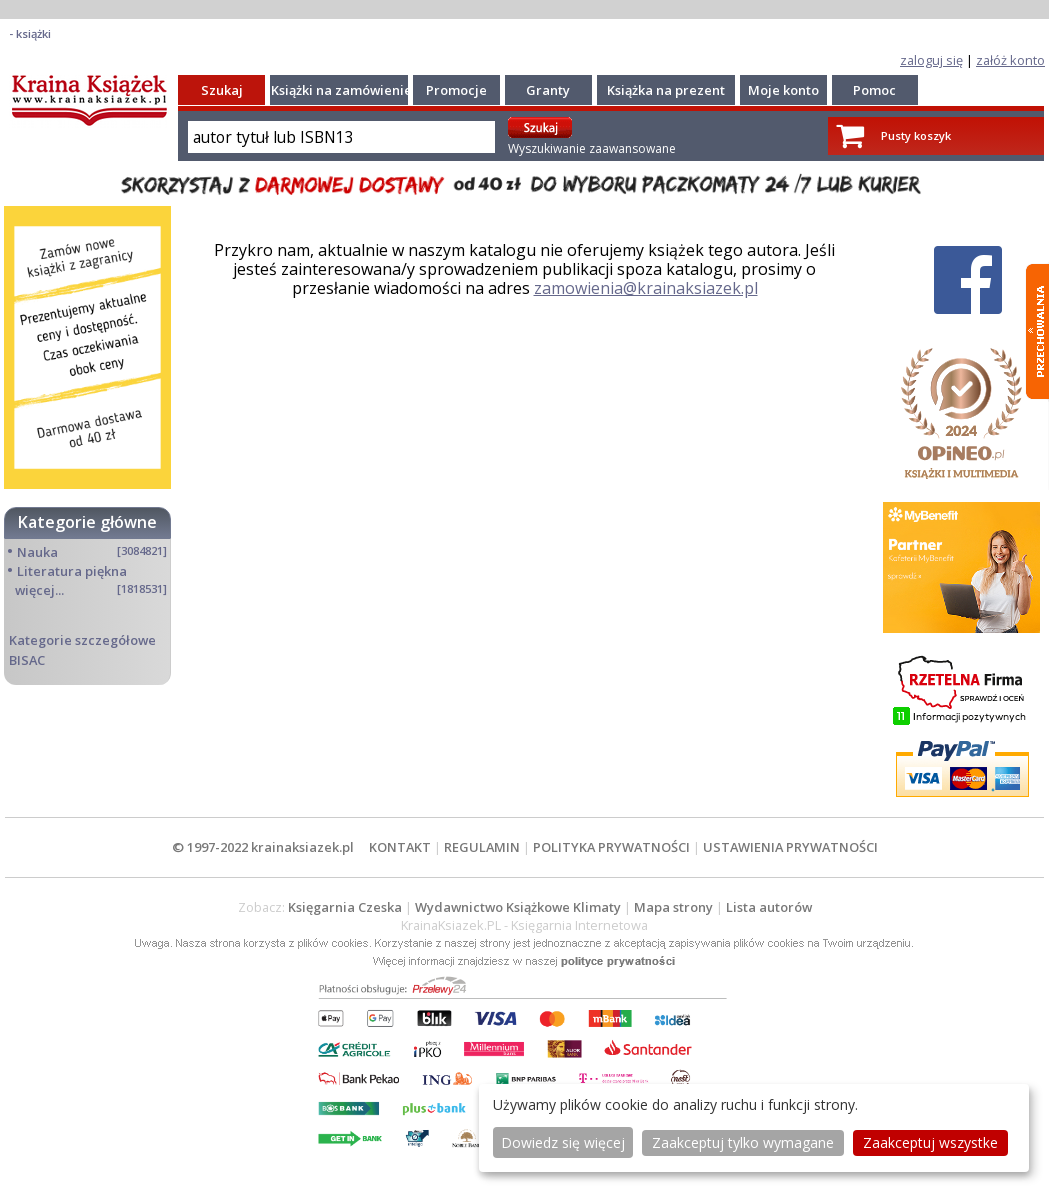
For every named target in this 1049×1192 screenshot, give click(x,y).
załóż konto (1010, 60)
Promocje (456, 90)
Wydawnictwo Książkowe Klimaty (518, 907)
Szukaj (222, 90)
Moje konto (783, 90)
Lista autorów (769, 907)
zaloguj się (931, 60)
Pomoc (874, 90)
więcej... (39, 590)
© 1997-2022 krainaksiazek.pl (263, 847)
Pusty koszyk (916, 135)
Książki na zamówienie (341, 90)
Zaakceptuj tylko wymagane (743, 1142)
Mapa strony (673, 907)
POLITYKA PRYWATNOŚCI (611, 847)
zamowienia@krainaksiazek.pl (646, 288)
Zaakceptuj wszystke (930, 1142)
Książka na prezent (666, 90)
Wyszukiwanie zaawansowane (592, 148)
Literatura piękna (72, 571)
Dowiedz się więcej (563, 1142)
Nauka (37, 552)
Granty (548, 90)
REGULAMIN (482, 847)
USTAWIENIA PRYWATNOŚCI (790, 847)
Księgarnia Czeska (345, 907)
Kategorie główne (87, 522)
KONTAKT (400, 847)
